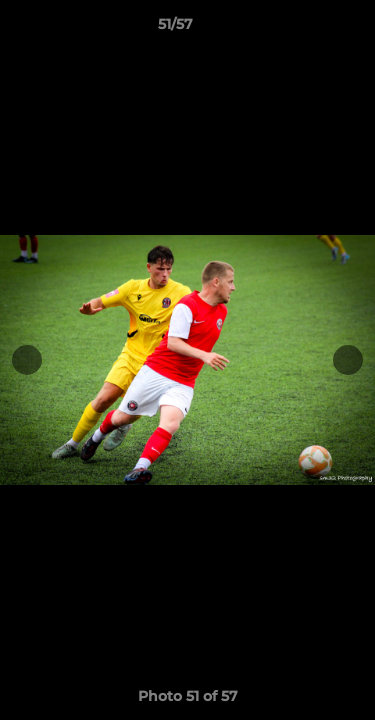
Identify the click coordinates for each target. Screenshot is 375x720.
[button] (303, 29)
